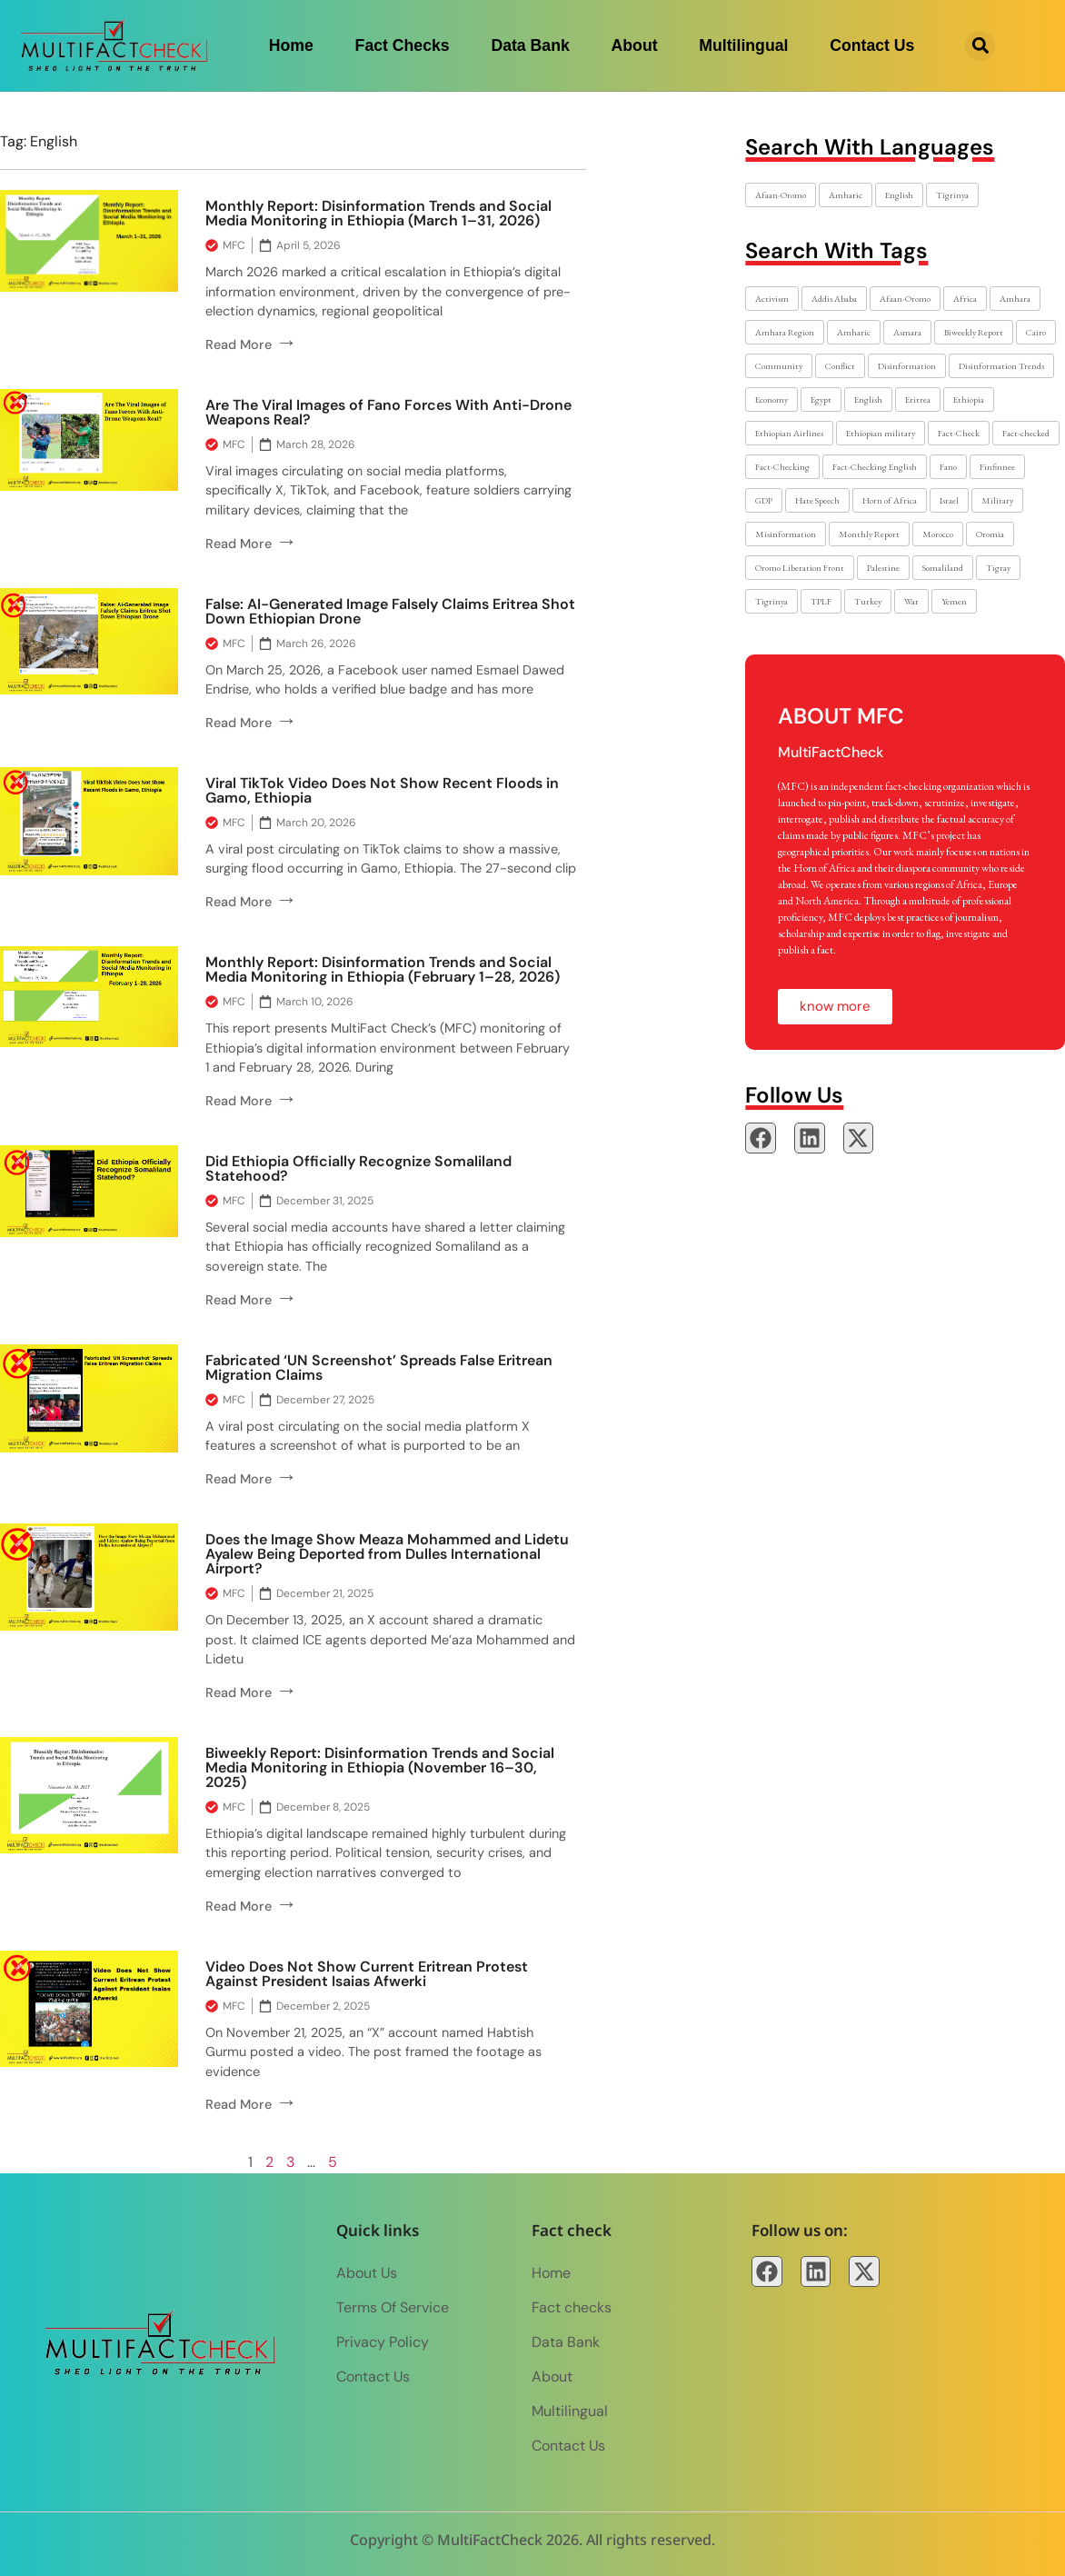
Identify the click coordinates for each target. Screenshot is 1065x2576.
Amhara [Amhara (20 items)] (1015, 299)
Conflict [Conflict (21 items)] (840, 366)
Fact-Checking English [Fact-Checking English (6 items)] (874, 467)
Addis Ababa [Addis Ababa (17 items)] (834, 299)
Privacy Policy (382, 2341)
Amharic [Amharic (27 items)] (854, 332)
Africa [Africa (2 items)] (965, 299)
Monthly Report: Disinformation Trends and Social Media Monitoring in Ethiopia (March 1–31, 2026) (378, 213)
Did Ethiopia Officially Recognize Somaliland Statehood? (358, 1168)
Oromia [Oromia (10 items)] (990, 534)
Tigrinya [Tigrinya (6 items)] (771, 601)
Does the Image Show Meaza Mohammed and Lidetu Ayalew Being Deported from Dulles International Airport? (387, 1554)
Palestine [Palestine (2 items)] (883, 568)
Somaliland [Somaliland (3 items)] (942, 568)
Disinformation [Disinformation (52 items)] (907, 366)
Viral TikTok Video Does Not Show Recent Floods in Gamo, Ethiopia (382, 790)
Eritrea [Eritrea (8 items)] (918, 399)
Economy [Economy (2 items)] (771, 399)
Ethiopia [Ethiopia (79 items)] (968, 399)
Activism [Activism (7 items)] (772, 299)
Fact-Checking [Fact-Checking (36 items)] (782, 467)
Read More (251, 344)
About (635, 45)
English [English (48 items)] (868, 399)
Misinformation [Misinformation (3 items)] (785, 534)
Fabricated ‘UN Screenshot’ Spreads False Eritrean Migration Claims (378, 1367)
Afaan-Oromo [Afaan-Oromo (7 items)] (905, 299)
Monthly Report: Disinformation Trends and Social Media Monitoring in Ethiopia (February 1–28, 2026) (382, 969)
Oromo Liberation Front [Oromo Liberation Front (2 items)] (799, 568)
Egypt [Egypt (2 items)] (821, 399)
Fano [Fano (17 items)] (948, 467)
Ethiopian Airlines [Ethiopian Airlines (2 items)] (789, 433)
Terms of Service (392, 2307)
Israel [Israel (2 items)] (949, 500)
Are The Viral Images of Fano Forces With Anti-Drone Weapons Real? (388, 412)
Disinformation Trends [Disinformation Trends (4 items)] (1001, 366)
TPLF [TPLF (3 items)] (821, 601)
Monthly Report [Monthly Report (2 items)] (869, 534)
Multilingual (743, 45)
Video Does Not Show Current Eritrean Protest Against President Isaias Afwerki (366, 1974)
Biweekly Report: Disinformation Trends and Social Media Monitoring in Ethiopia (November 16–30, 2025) (379, 1767)
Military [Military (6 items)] (997, 500)
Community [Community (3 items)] (778, 366)
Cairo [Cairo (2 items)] (1036, 332)
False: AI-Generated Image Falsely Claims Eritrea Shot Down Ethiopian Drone (390, 611)
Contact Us (872, 45)
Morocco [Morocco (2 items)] (937, 534)
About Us (366, 2272)
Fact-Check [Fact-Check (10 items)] (959, 433)
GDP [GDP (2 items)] (763, 500)
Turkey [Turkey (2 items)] (867, 601)
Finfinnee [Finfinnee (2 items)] (997, 467)
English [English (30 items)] (899, 195)
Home (291, 45)
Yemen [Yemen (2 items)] (954, 601)
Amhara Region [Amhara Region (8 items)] (784, 332)
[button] (980, 46)
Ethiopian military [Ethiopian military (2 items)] (880, 433)
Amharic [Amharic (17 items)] (845, 195)
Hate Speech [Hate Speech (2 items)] (817, 500)
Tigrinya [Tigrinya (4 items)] (952, 195)
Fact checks (402, 45)
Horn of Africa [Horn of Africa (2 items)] (889, 500)
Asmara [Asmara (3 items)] (907, 332)
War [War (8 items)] (911, 601)
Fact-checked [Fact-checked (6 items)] (1026, 433)
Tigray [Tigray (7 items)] (998, 568)
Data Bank (530, 45)
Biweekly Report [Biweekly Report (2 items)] (973, 332)
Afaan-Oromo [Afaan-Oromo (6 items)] (780, 195)
